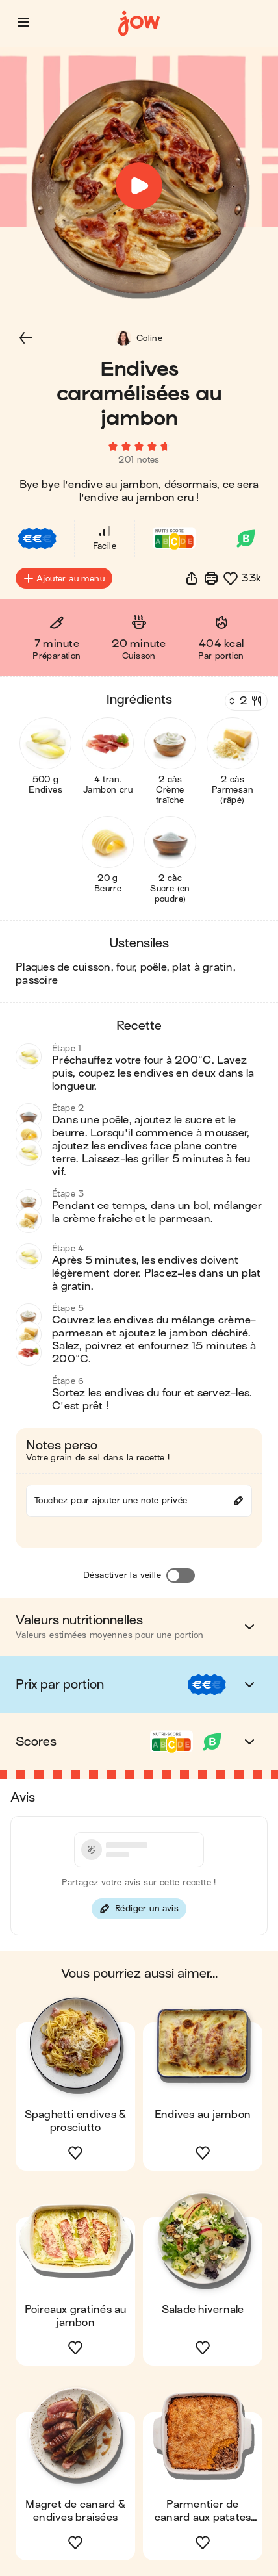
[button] (23, 22)
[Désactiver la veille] (180, 1575)
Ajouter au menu (64, 578)
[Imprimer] (211, 578)
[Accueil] (139, 23)
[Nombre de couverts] (245, 701)
